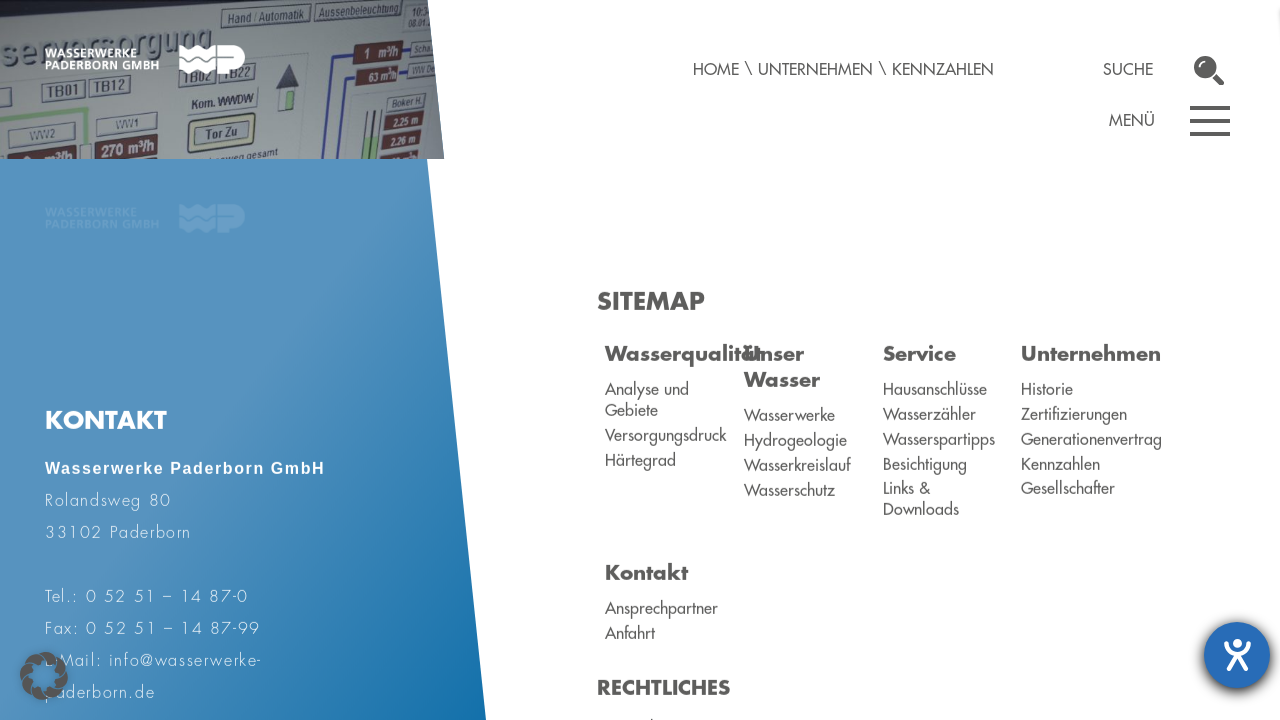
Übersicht (213, 451)
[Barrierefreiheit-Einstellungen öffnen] (1237, 655)
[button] (44, 676)
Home (716, 70)
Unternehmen (815, 70)
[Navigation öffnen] (1210, 121)
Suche (1128, 70)
